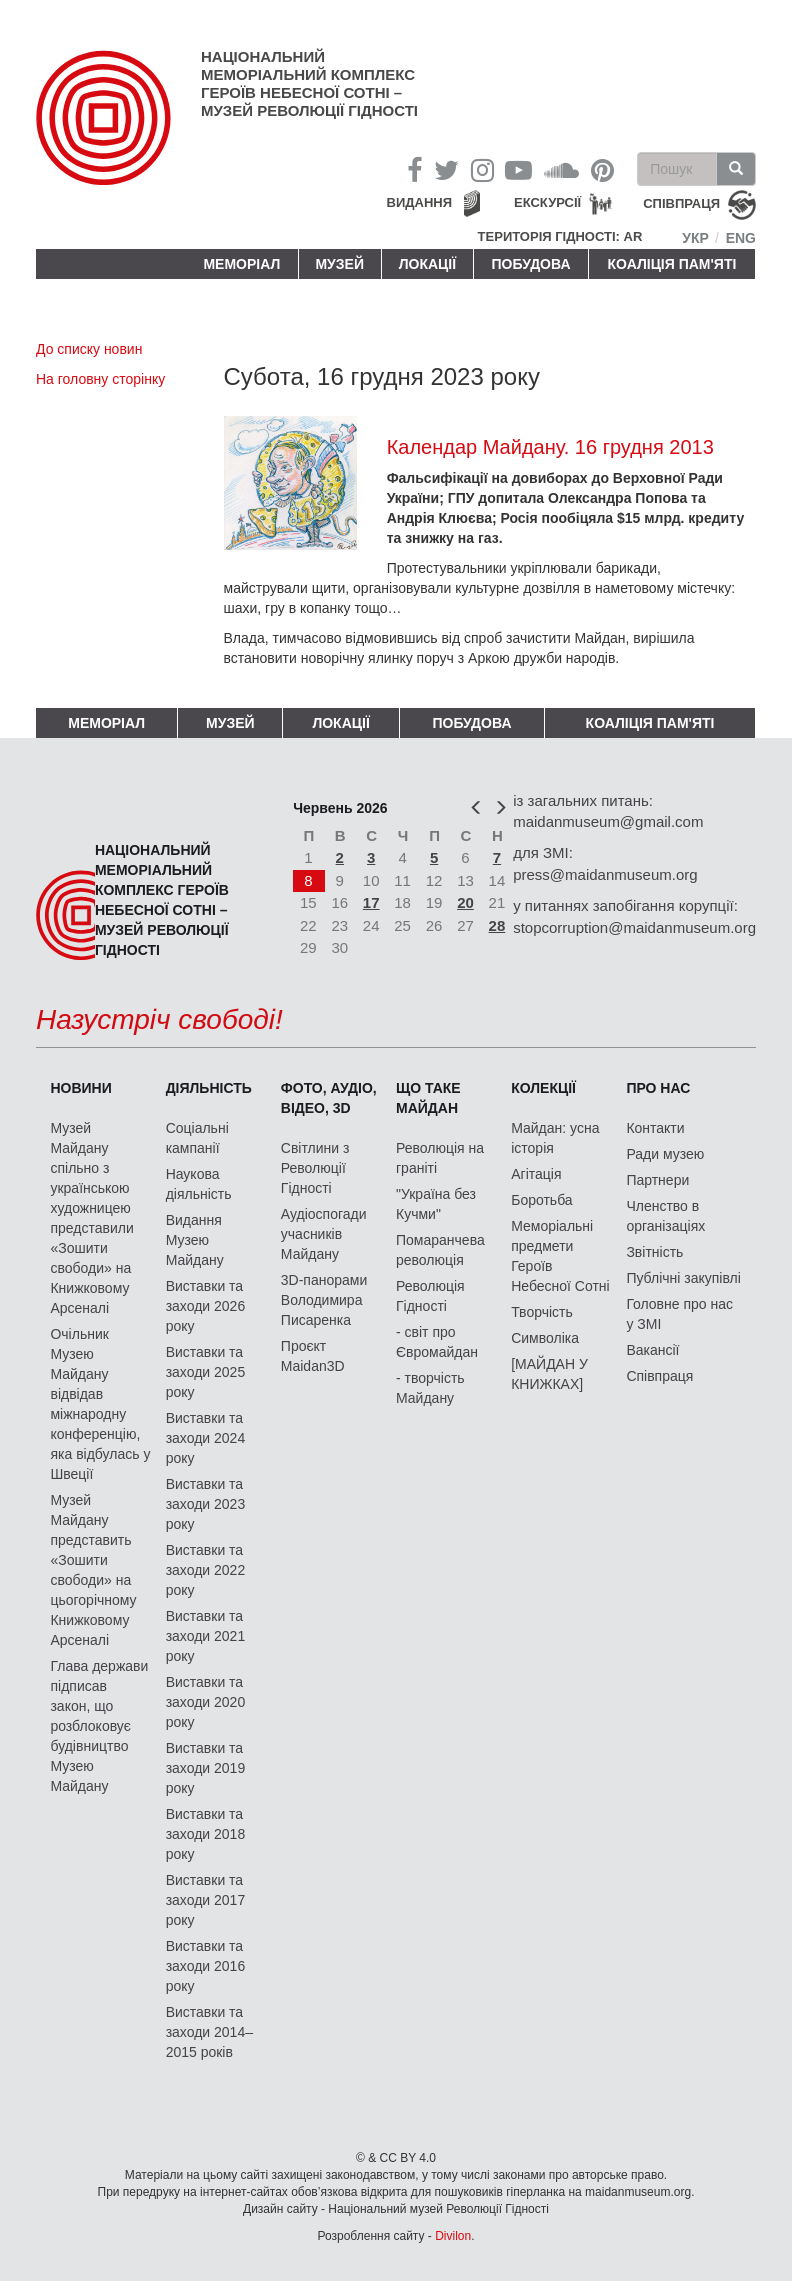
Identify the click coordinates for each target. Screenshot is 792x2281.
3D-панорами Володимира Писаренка (324, 1300)
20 (465, 902)
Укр (695, 238)
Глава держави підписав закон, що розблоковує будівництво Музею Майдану (99, 1726)
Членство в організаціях (665, 1216)
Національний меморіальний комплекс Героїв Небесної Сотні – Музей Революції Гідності (309, 83)
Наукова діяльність (199, 1184)
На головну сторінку (100, 379)
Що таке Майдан (428, 1098)
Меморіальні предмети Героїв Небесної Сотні (560, 1256)
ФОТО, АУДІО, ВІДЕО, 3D (329, 1098)
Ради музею (665, 1154)
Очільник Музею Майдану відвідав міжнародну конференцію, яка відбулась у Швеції (100, 1404)
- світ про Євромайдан (437, 1342)
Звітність (654, 1252)
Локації (427, 264)
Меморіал (241, 264)
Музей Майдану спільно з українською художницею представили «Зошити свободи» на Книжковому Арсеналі (91, 1218)
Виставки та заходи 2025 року (206, 1372)
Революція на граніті (440, 1158)
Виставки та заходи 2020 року (206, 1702)
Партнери (657, 1180)
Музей (339, 264)
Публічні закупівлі (683, 1278)
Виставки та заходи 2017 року (206, 1900)
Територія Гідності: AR (560, 236)
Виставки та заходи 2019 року (206, 1768)
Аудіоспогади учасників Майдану (324, 1234)
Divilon (453, 2236)
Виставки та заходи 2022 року (206, 1570)
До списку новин (89, 349)
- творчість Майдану (430, 1388)
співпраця (681, 204)
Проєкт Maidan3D (313, 1356)
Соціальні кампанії (197, 1138)
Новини (80, 1088)
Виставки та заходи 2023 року (206, 1504)
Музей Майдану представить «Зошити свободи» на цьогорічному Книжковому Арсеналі (93, 1570)
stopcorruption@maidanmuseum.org (634, 927)
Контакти (655, 1128)
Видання (420, 202)
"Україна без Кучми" (436, 1204)
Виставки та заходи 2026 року (206, 1306)
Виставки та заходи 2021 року (206, 1636)
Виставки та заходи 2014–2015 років (209, 2032)
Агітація (536, 1174)
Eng (741, 238)
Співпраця (659, 1376)
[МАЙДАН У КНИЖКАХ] (549, 1374)
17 (371, 902)
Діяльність (209, 1088)
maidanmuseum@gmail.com (608, 821)
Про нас (658, 1088)
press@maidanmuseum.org (605, 874)
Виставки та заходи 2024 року (206, 1438)
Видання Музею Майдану (195, 1240)
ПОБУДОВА (530, 264)
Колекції (543, 1088)
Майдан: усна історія (555, 1138)
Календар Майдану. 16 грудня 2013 (550, 447)
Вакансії (652, 1350)
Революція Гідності (430, 1296)
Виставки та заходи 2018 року (206, 1834)
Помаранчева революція (440, 1250)
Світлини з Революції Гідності (315, 1168)
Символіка (545, 1338)
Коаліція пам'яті (672, 264)
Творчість (542, 1312)
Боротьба (541, 1200)
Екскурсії (547, 202)
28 (497, 925)
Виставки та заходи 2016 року (206, 1966)
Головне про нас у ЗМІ (679, 1314)
